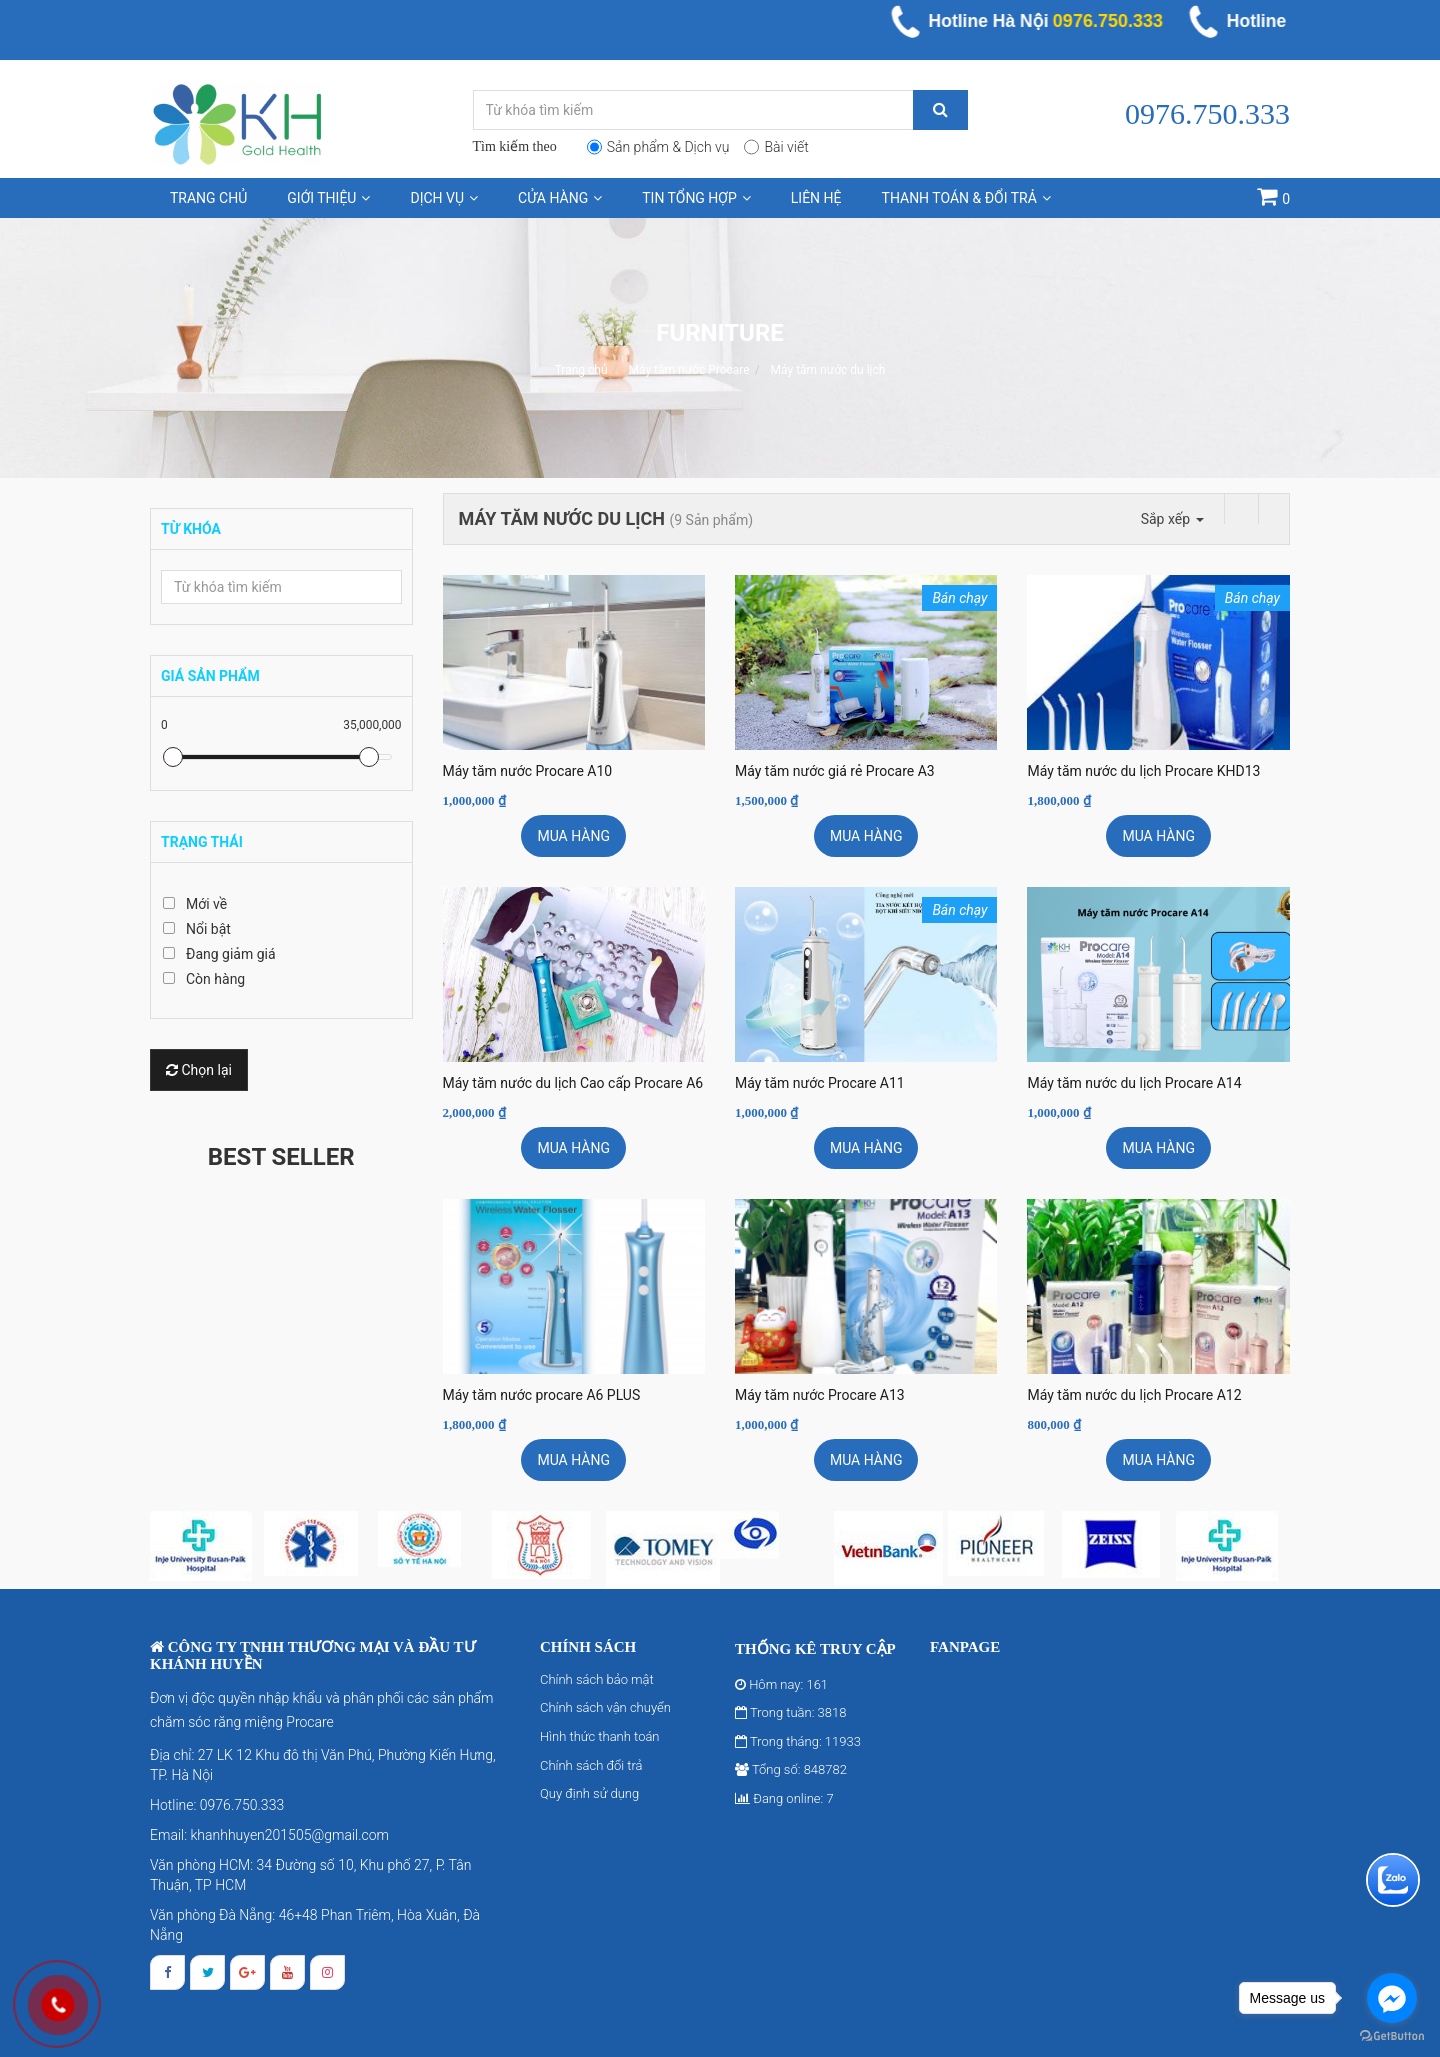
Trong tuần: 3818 (790, 1712)
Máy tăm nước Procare (688, 370)
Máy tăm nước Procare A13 (820, 1395)
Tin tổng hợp (696, 198)
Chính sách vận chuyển (605, 1707)
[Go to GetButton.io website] (1392, 2036)
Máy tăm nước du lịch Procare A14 (1134, 1083)
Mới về (206, 904)
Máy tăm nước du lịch (828, 370)
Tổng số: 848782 (791, 1769)
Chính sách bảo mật (597, 1679)
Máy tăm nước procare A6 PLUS (542, 1395)
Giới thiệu (328, 198)
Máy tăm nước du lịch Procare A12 (1134, 1395)
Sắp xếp (1172, 519)
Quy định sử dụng (589, 1793)
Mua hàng (573, 836)
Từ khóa (191, 529)
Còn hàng (215, 979)
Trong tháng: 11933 (798, 1741)
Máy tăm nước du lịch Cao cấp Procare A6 (573, 1083)
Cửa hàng (560, 198)
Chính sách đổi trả (591, 1765)
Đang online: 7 (784, 1798)
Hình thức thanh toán (600, 1736)
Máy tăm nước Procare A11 (820, 1083)
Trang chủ (208, 198)
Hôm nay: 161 (781, 1684)
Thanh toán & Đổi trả (966, 198)
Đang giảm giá (231, 954)
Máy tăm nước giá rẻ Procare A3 (835, 771)
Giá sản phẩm (210, 676)
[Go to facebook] (1392, 1998)
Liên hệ (816, 198)
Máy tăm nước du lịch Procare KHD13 (1143, 771)
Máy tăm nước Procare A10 (528, 771)
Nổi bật (208, 929)
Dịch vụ (444, 198)
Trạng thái (202, 842)
